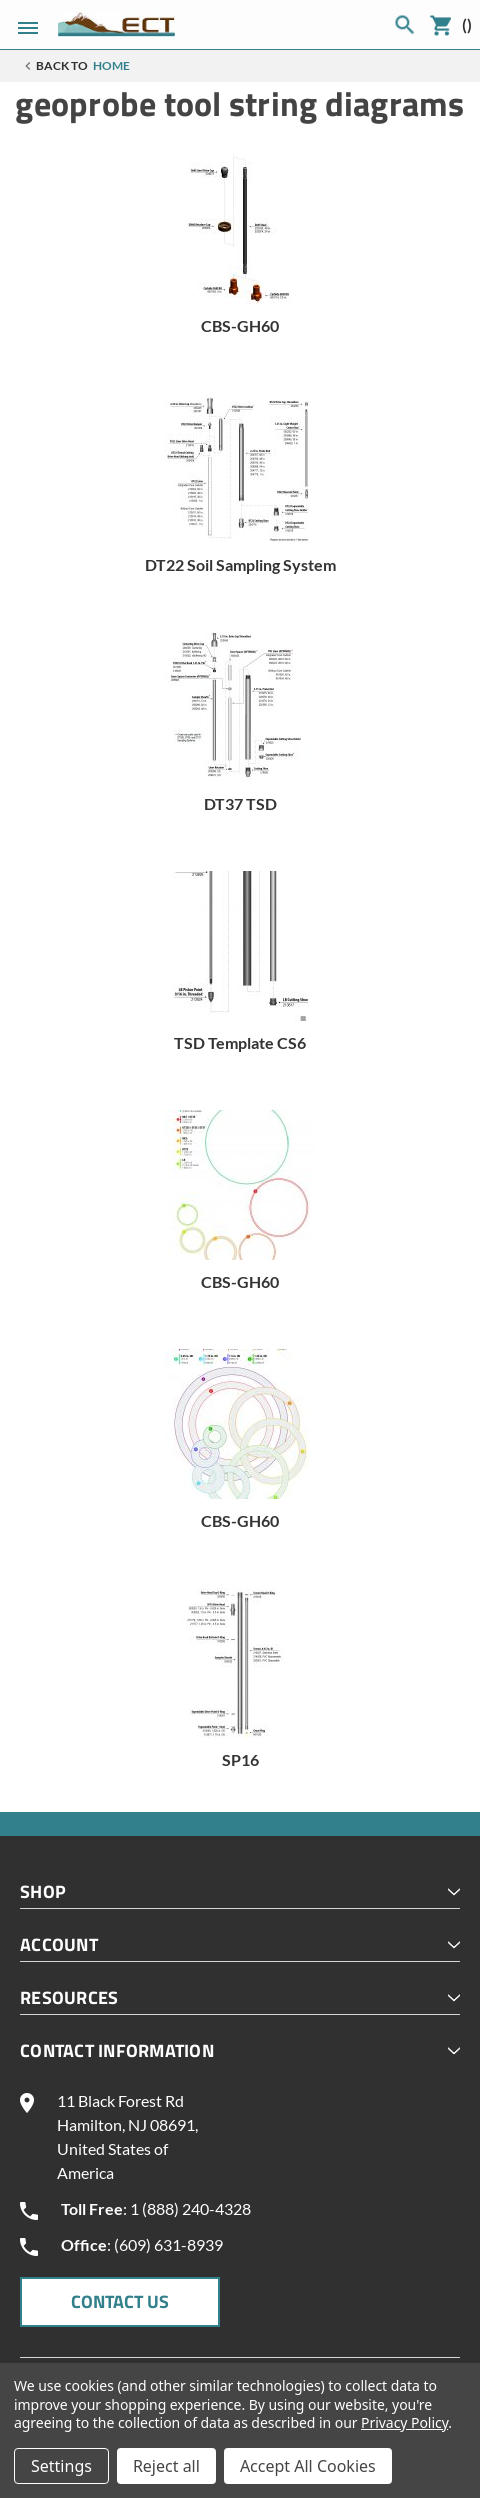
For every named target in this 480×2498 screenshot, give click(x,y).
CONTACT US (120, 2301)
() (467, 24)
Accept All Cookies (308, 2466)
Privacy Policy (404, 2422)
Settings (61, 2466)
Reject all (166, 2466)
